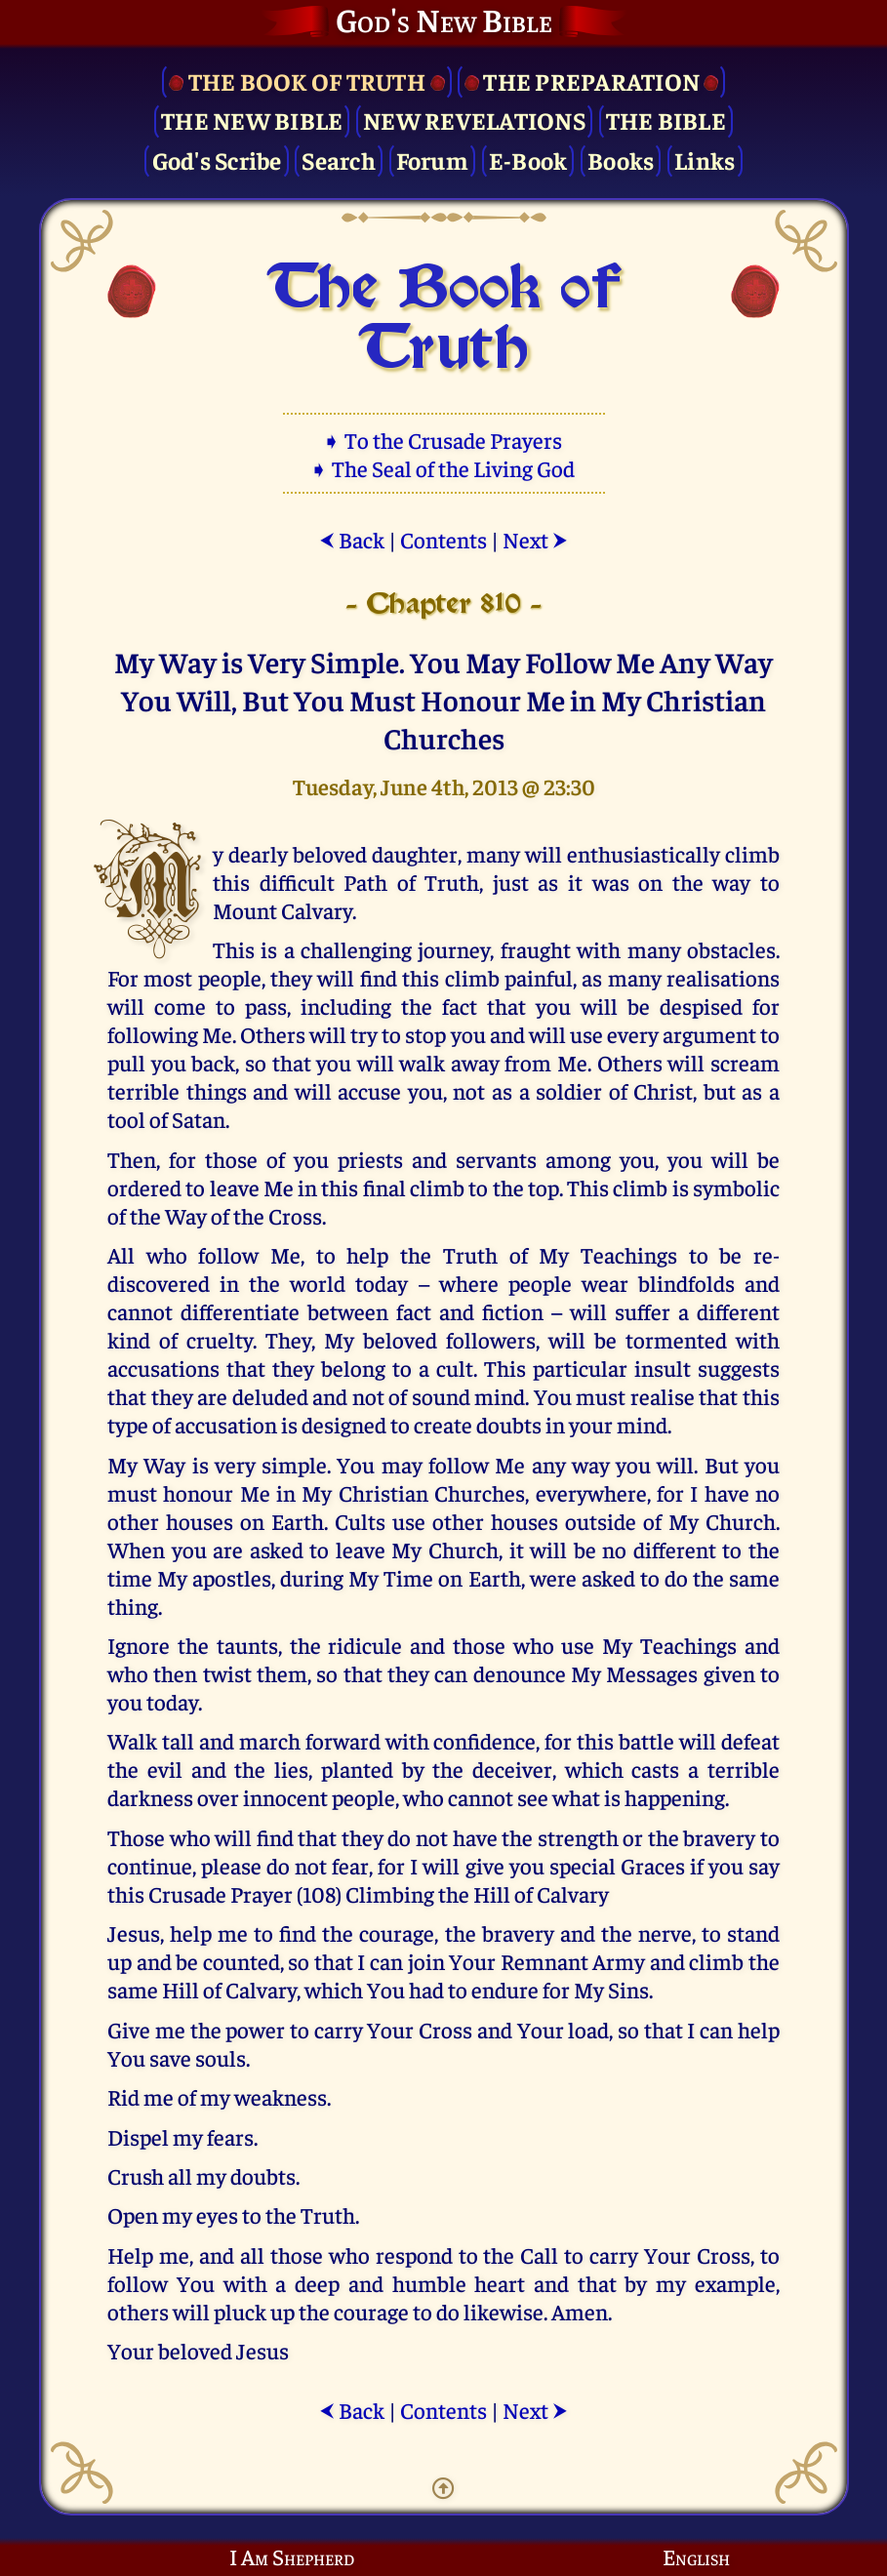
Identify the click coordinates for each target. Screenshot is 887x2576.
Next (535, 539)
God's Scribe (217, 159)
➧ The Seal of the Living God (444, 468)
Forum (432, 159)
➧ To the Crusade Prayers (444, 439)
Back (351, 539)
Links (704, 159)
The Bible (666, 119)
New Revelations (474, 119)
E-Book (528, 159)
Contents (443, 539)
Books (620, 159)
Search (339, 159)
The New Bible (252, 119)
